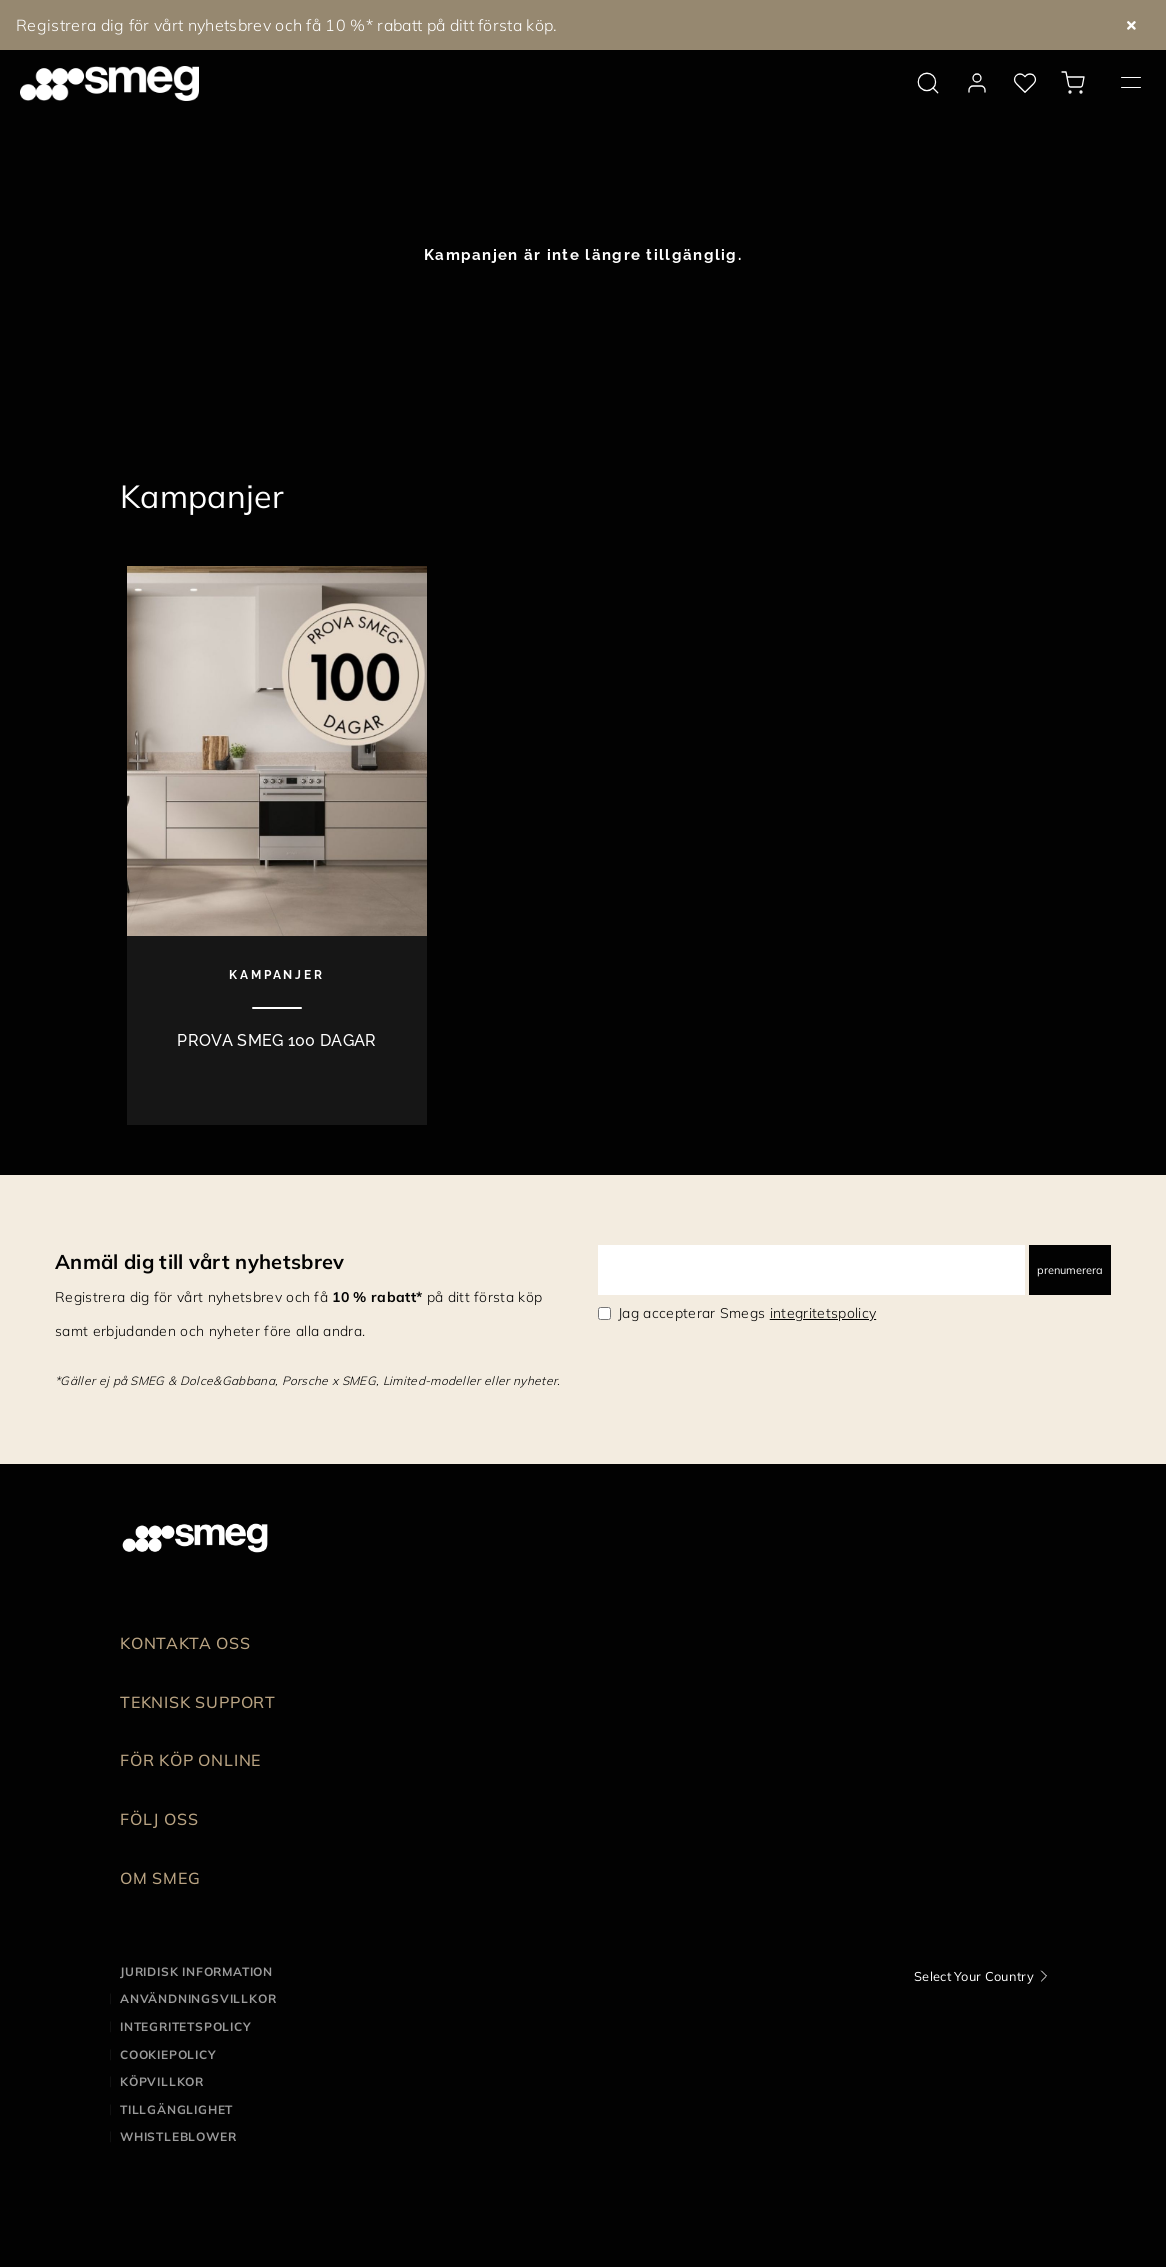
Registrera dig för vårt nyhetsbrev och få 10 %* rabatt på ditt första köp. (287, 25)
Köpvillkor (162, 2081)
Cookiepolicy (168, 2054)
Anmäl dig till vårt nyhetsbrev (200, 1261)
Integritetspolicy (186, 2026)
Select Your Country (974, 1976)
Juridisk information (196, 1971)
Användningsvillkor (198, 1998)
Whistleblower (178, 2136)
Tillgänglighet (176, 2109)
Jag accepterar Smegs (747, 1313)
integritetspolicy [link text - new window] (823, 1313)
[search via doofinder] (928, 83)
